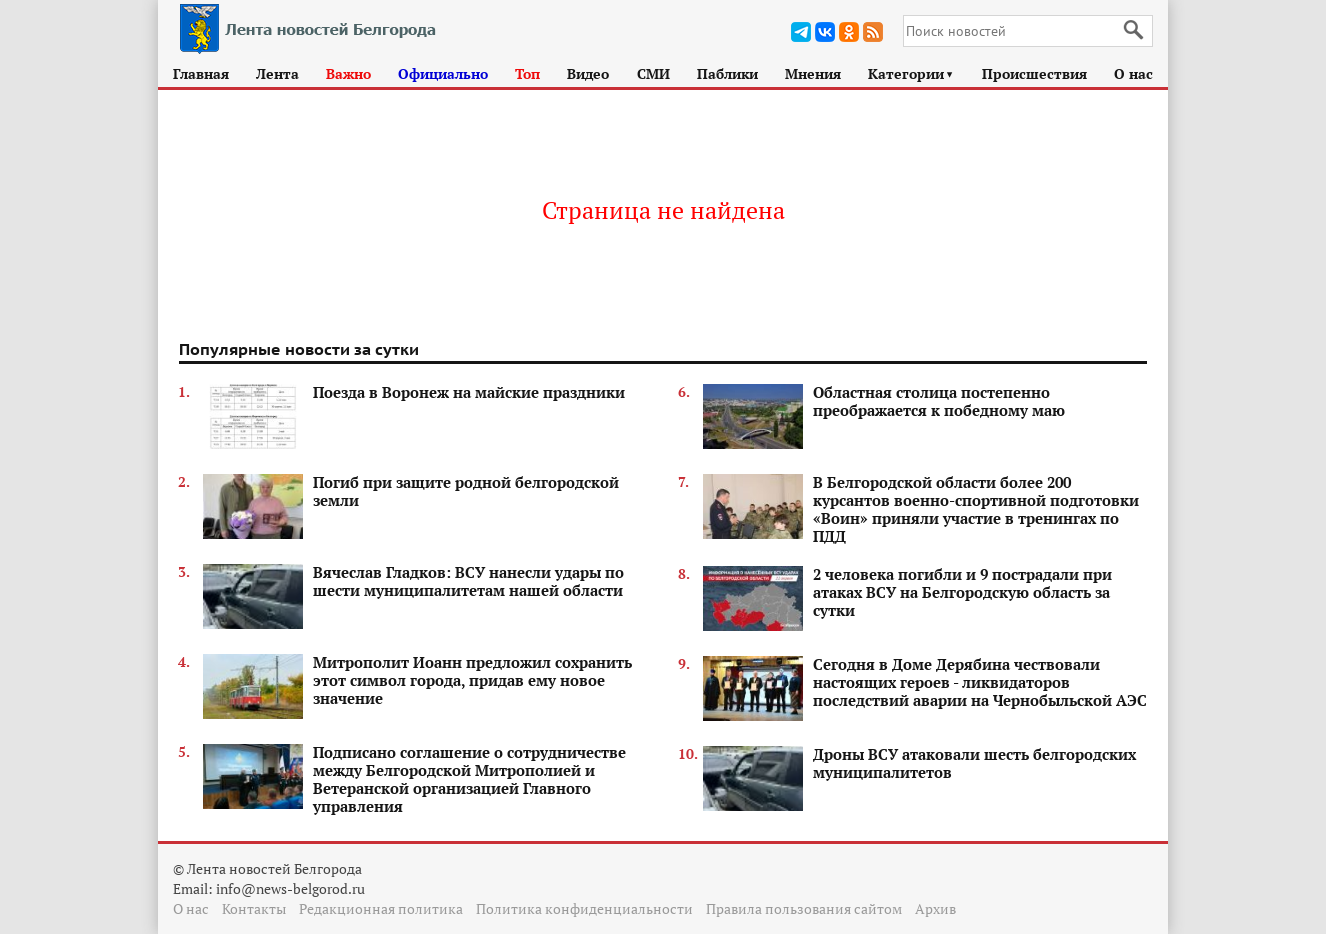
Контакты (254, 908)
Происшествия (1034, 73)
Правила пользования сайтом (804, 908)
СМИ (653, 73)
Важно (348, 73)
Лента (277, 73)
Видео (588, 73)
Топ (527, 73)
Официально (443, 73)
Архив (935, 908)
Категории (911, 73)
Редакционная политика (381, 908)
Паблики (727, 73)
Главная (201, 73)
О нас (1133, 73)
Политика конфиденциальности (584, 908)
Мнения (813, 73)
